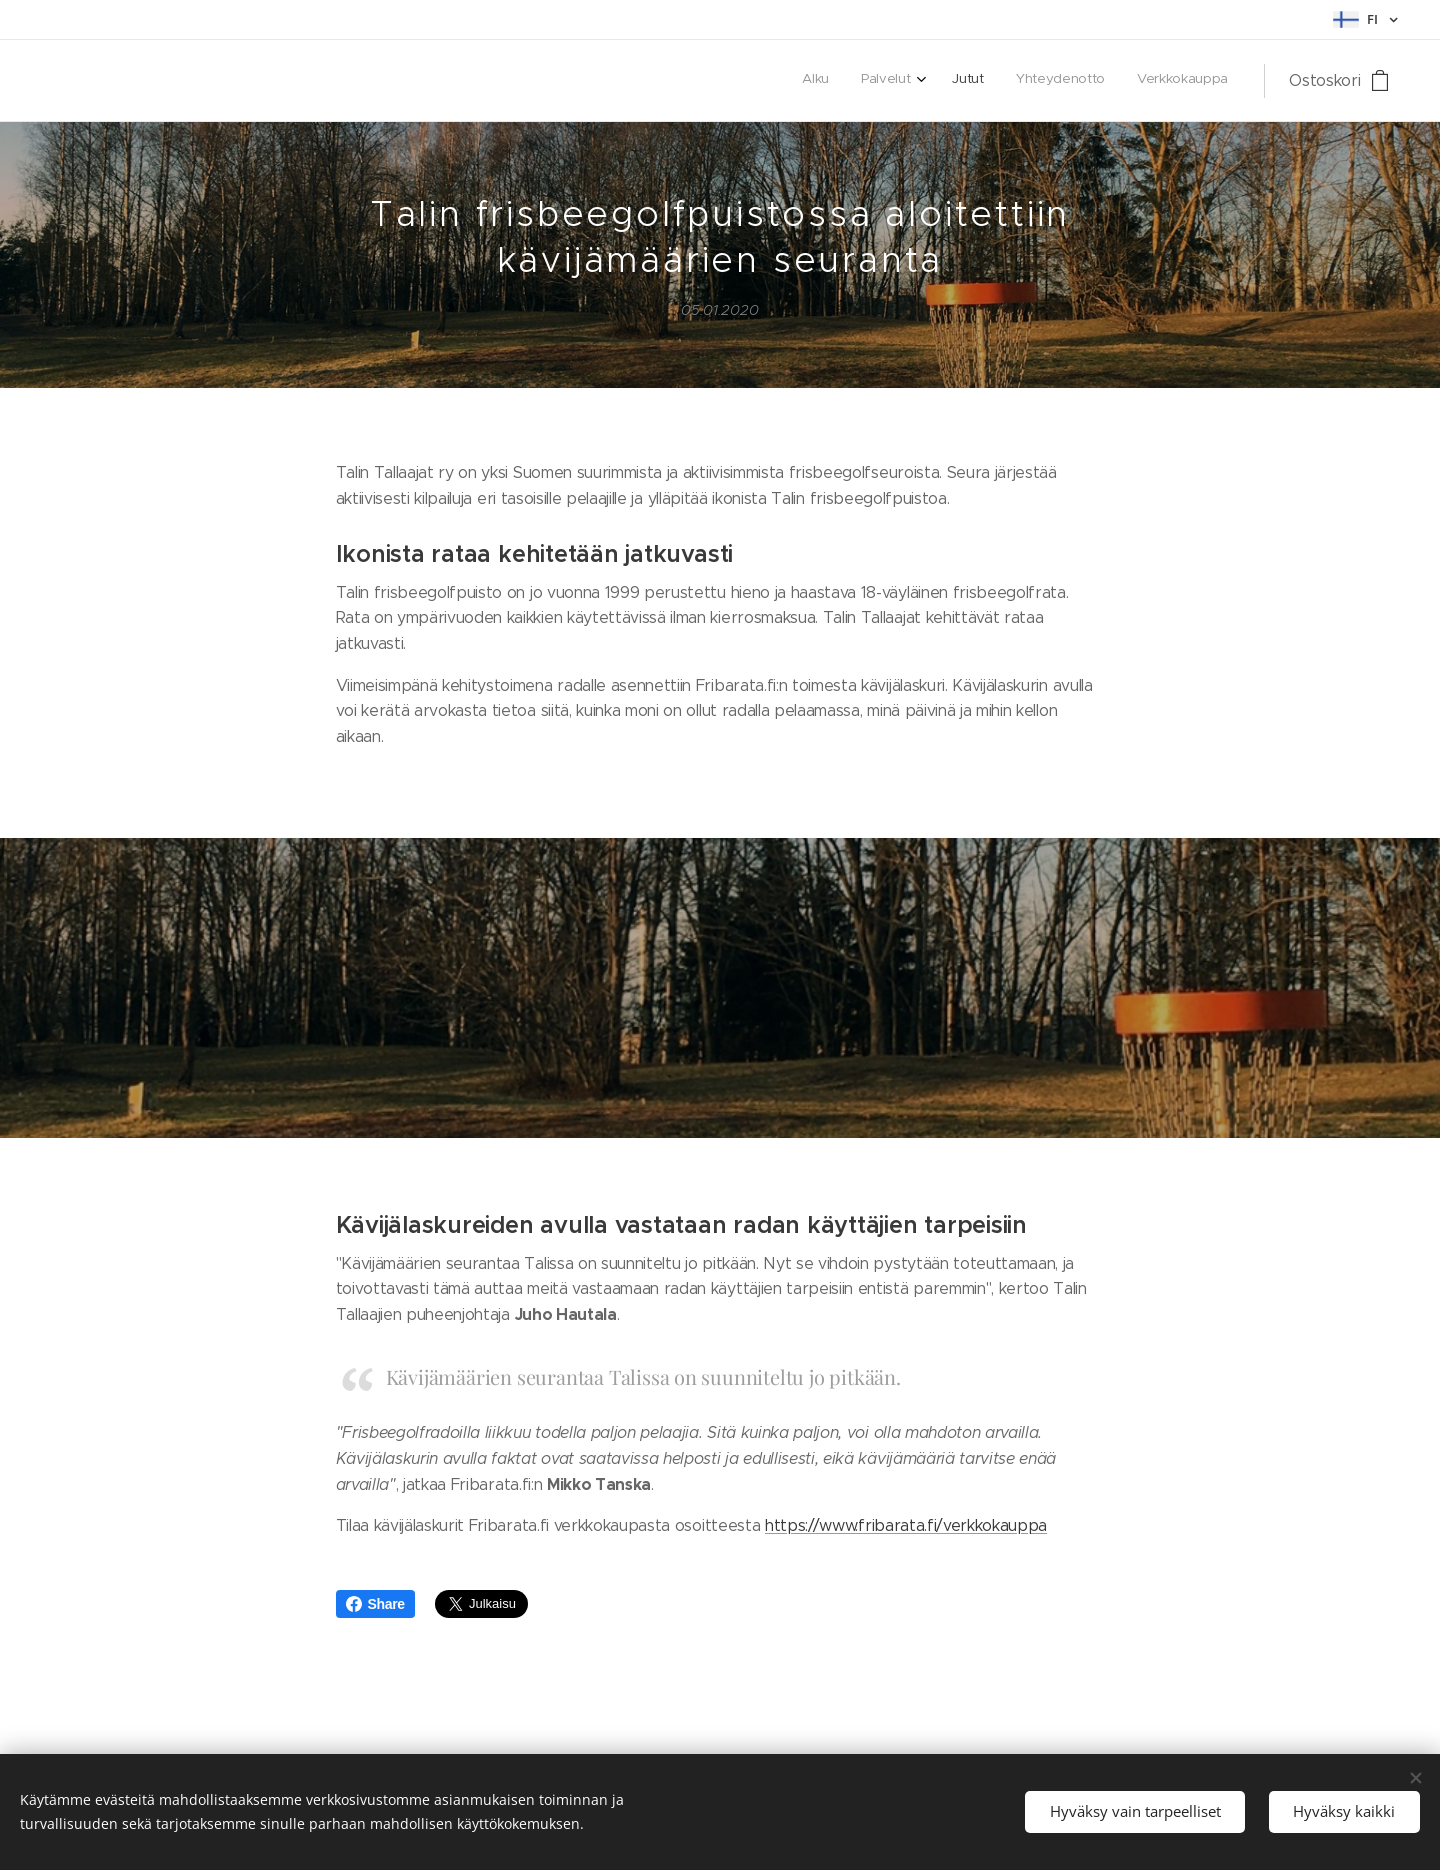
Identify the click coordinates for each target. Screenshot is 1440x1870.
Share (375, 1604)
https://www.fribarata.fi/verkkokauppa (906, 1525)
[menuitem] (1095, 81)
